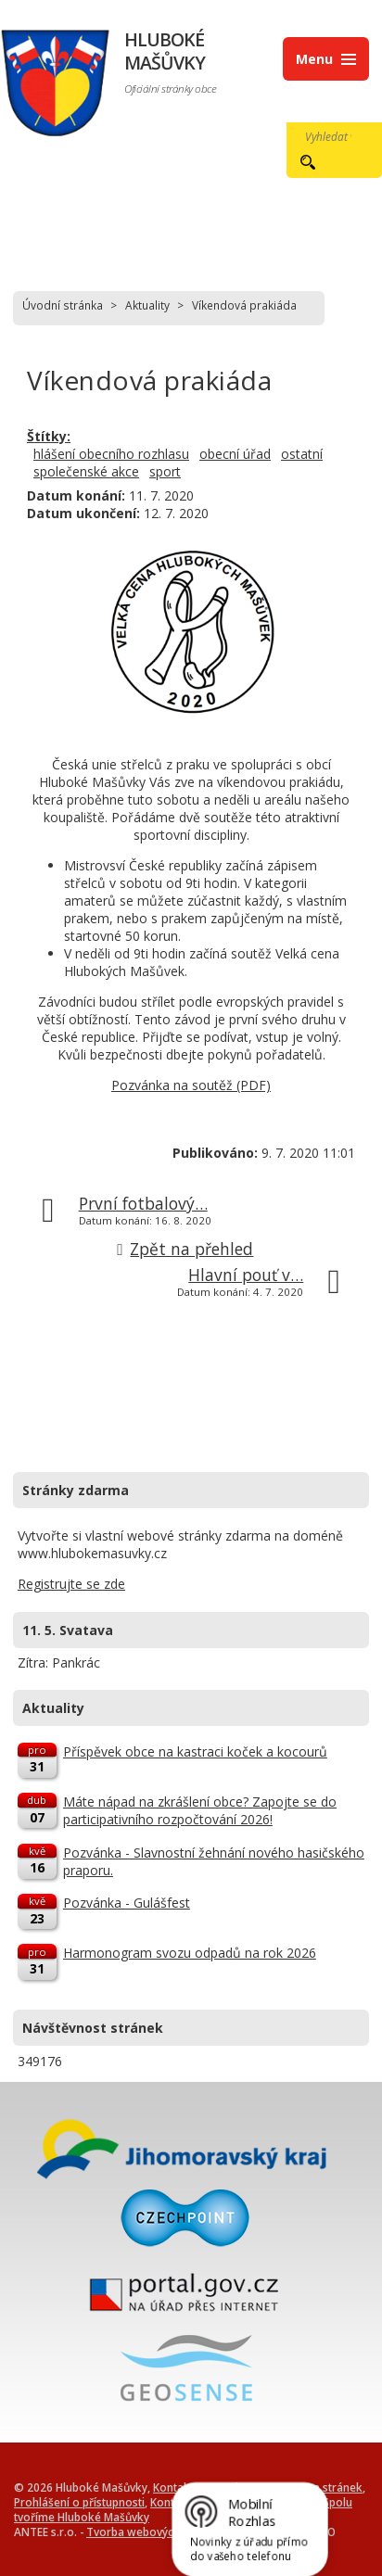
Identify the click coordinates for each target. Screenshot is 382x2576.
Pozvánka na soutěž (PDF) (191, 1085)
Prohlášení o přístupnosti (79, 2501)
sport (165, 471)
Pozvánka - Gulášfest (126, 1902)
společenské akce (86, 471)
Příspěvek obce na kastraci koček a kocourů (195, 1751)
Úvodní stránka (62, 305)
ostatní (302, 454)
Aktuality (147, 305)
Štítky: (48, 436)
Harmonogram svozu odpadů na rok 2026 (189, 1952)
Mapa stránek (327, 2487)
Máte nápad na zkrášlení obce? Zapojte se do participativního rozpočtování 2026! (200, 1810)
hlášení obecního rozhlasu (111, 454)
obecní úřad (235, 454)
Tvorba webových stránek (154, 2531)
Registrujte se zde (71, 1584)
